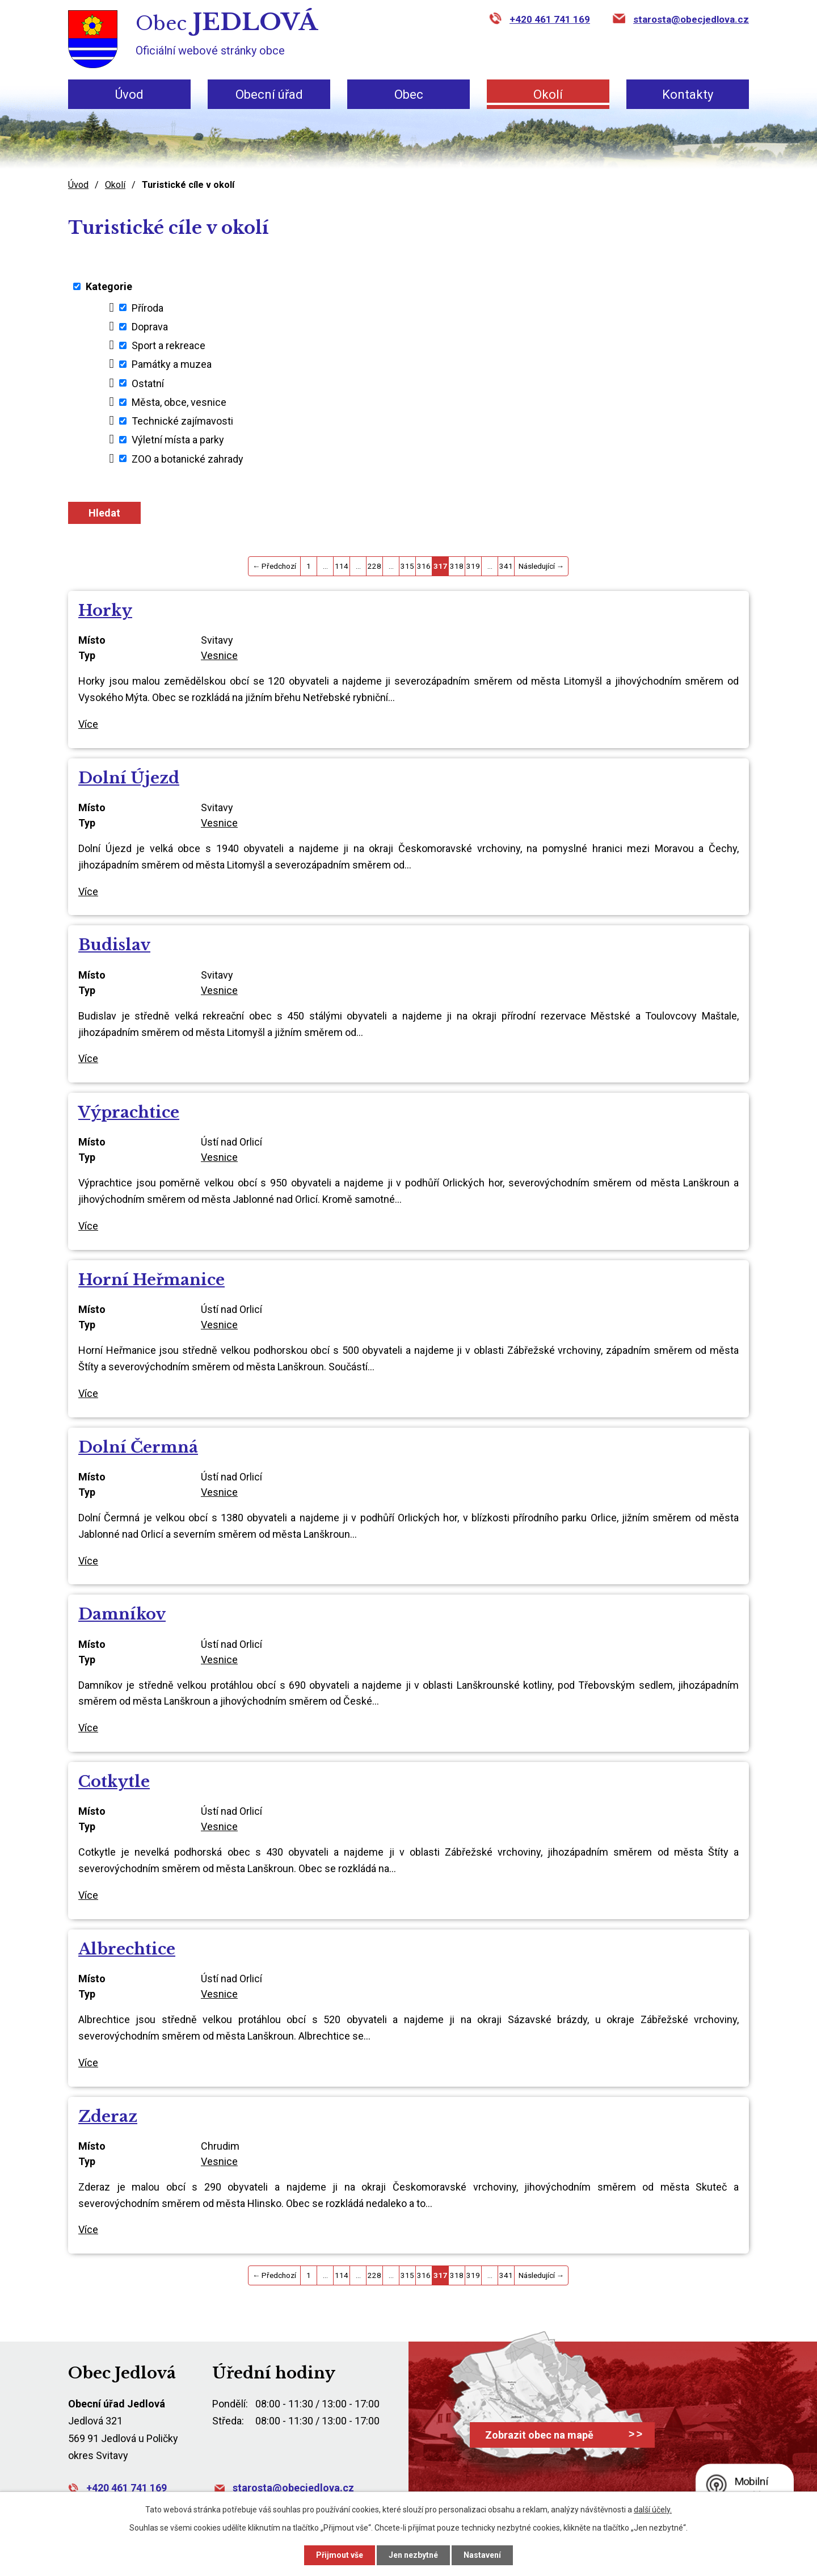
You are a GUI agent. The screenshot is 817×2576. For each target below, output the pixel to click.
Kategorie (109, 286)
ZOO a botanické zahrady (187, 458)
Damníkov (122, 1614)
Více (88, 724)
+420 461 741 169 (549, 19)
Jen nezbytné (413, 2555)
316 (424, 565)
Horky (105, 610)
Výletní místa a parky (178, 440)
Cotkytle (114, 1781)
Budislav (114, 944)
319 (473, 565)
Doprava (150, 327)
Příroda (147, 307)
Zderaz (107, 2116)
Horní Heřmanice (151, 1279)
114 (341, 565)
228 (374, 565)
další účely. (653, 2509)
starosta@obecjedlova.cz (691, 19)
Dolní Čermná (138, 1447)
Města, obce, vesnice (179, 402)
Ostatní (148, 383)
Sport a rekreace (168, 345)
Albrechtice (126, 1949)
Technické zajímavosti (182, 421)
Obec (408, 94)
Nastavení (482, 2555)
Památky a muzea (172, 364)
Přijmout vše (339, 2555)
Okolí (548, 94)
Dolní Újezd (128, 778)
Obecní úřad (269, 94)
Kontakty (687, 94)
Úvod (129, 94)
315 (407, 565)
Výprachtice (128, 1112)
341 (506, 565)
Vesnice (219, 655)
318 (457, 565)
